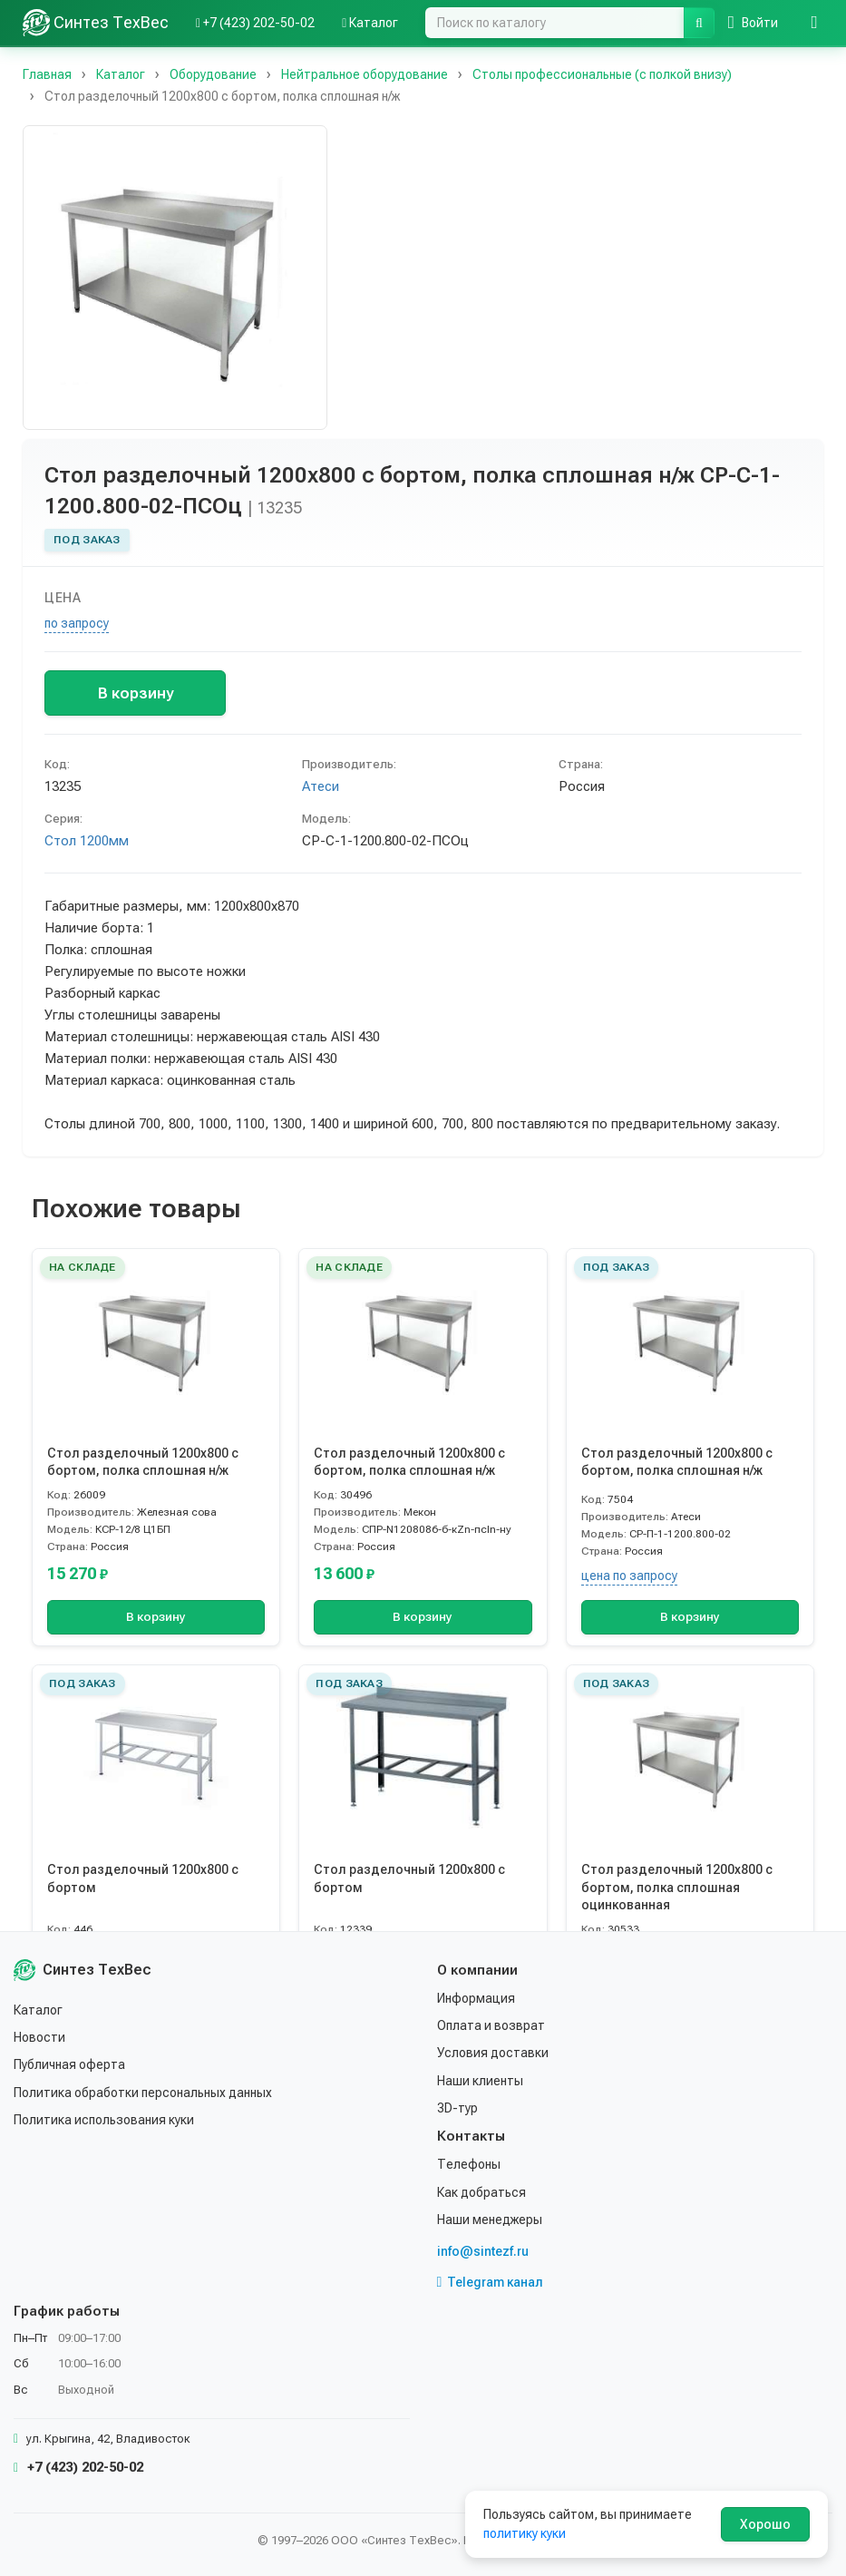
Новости (39, 2037)
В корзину (135, 693)
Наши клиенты (480, 2080)
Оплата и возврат (491, 2025)
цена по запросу (629, 1575)
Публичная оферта (69, 2064)
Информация (476, 1998)
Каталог (38, 2010)
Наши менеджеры (489, 2219)
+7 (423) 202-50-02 (78, 2467)
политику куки (524, 2533)
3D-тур (457, 2108)
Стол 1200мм (86, 841)
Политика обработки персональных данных (143, 2092)
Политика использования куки (104, 2120)
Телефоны (469, 2164)
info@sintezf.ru (483, 2251)
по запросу (76, 623)
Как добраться (481, 2192)
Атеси (320, 786)
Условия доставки (493, 2052)
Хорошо (765, 2524)
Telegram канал (490, 2282)
